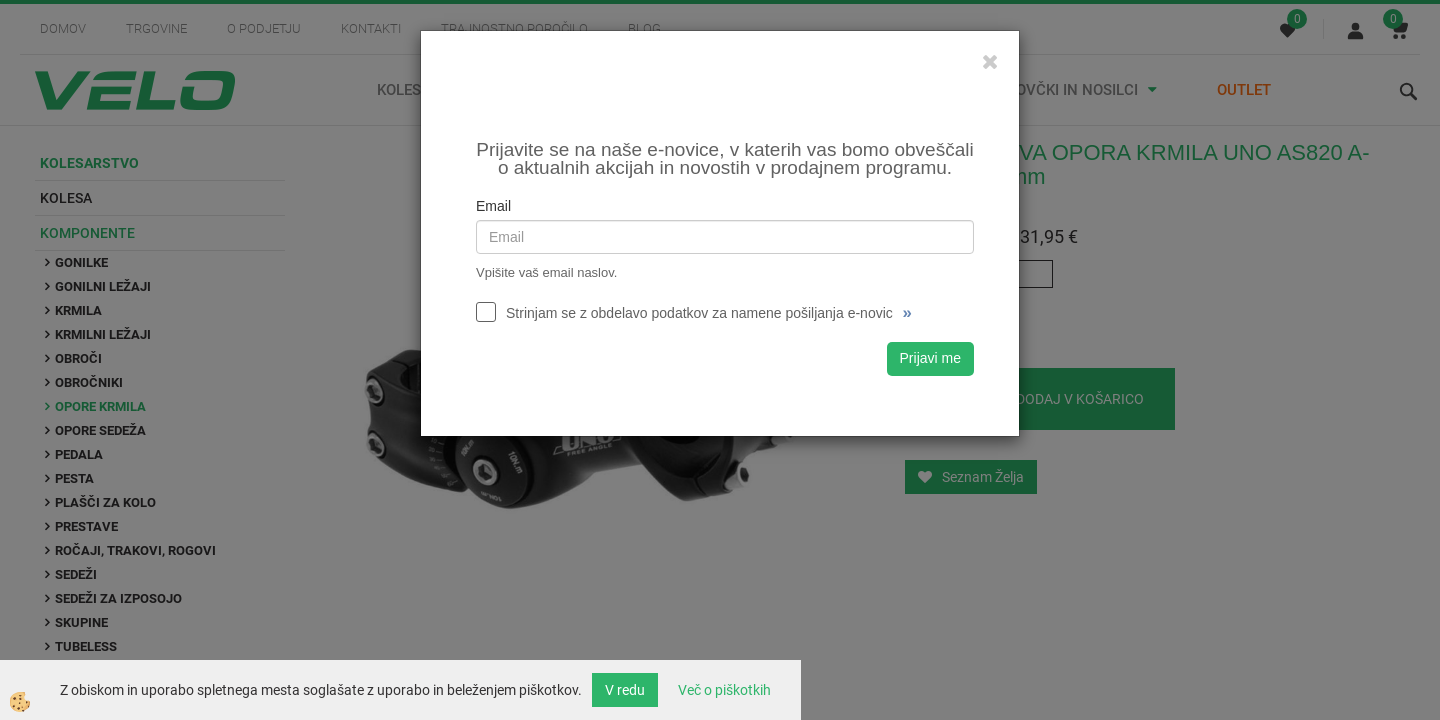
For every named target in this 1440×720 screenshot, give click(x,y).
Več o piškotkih (724, 690)
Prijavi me (930, 358)
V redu (625, 690)
